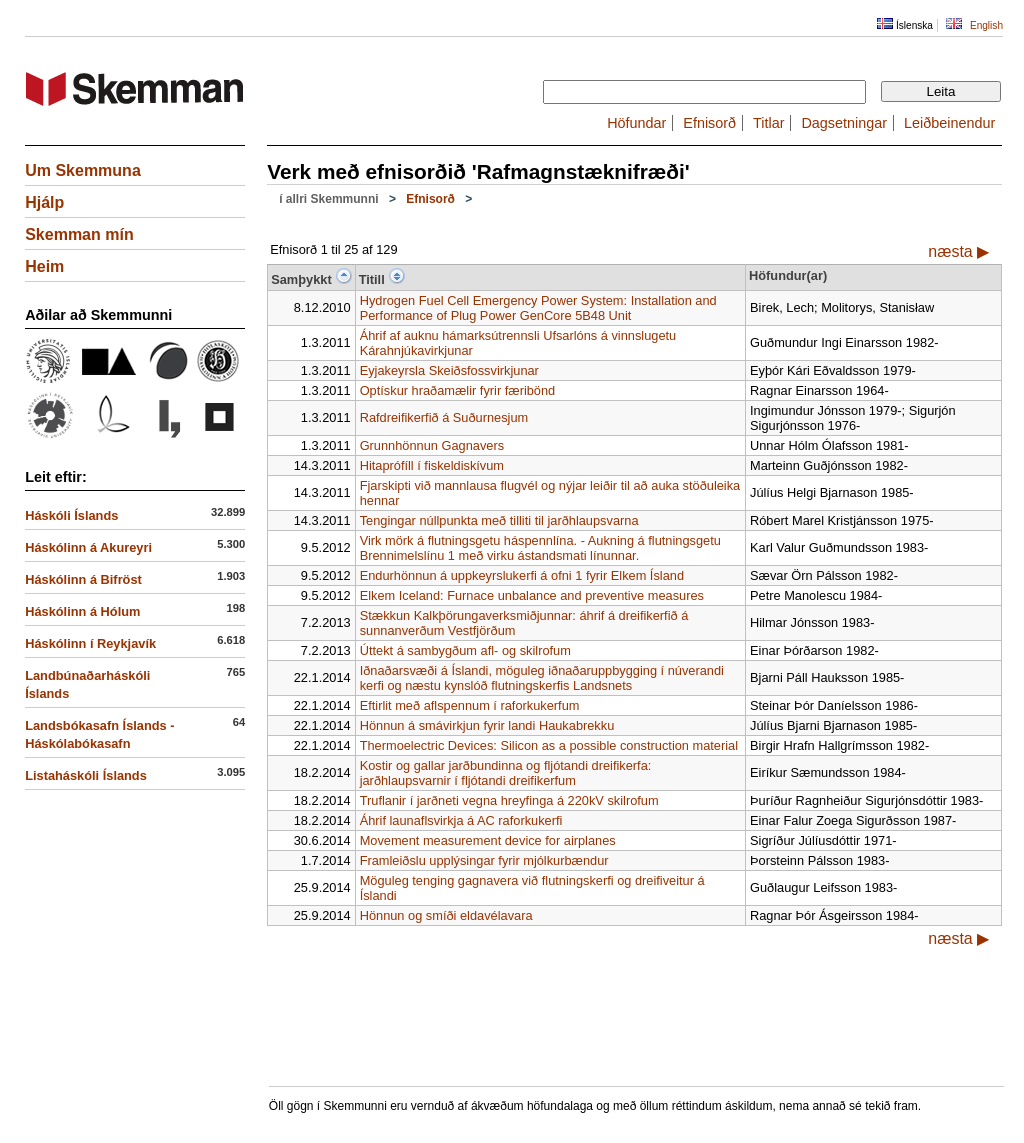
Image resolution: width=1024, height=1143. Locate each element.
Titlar (768, 123)
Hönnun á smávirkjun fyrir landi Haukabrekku (487, 725)
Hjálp (44, 202)
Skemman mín (79, 234)
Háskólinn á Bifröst (83, 579)
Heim (44, 266)
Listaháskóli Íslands (86, 775)
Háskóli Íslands (71, 515)
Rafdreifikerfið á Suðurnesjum (444, 417)
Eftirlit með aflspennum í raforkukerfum (470, 705)
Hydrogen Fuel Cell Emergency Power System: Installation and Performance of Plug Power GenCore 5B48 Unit (538, 308)
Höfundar (636, 123)
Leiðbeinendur (949, 123)
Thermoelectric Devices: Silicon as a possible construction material (549, 745)
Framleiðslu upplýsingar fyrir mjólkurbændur (484, 860)
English (986, 25)
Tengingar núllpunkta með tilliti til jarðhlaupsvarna (499, 520)
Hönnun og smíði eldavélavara (446, 915)
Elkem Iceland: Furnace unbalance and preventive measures (532, 595)
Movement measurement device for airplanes (488, 840)
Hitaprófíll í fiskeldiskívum (432, 465)
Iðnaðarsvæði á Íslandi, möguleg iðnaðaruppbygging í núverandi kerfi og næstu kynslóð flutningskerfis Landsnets (542, 678)
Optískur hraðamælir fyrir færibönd (458, 390)
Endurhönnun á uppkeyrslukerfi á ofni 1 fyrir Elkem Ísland (522, 575)
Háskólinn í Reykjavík (90, 643)
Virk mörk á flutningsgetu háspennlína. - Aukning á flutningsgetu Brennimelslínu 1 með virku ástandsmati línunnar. (540, 548)
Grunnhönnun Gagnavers (432, 445)
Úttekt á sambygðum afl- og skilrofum (465, 650)
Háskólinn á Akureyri (88, 547)
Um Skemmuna (83, 170)
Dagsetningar (844, 123)
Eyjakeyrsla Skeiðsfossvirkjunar (449, 370)
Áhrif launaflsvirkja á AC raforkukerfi (461, 820)
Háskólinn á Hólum (82, 611)
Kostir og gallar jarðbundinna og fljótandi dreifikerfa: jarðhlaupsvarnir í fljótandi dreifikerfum (506, 773)
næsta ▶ (958, 251)
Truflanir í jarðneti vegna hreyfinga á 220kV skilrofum (509, 800)
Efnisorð (709, 123)
